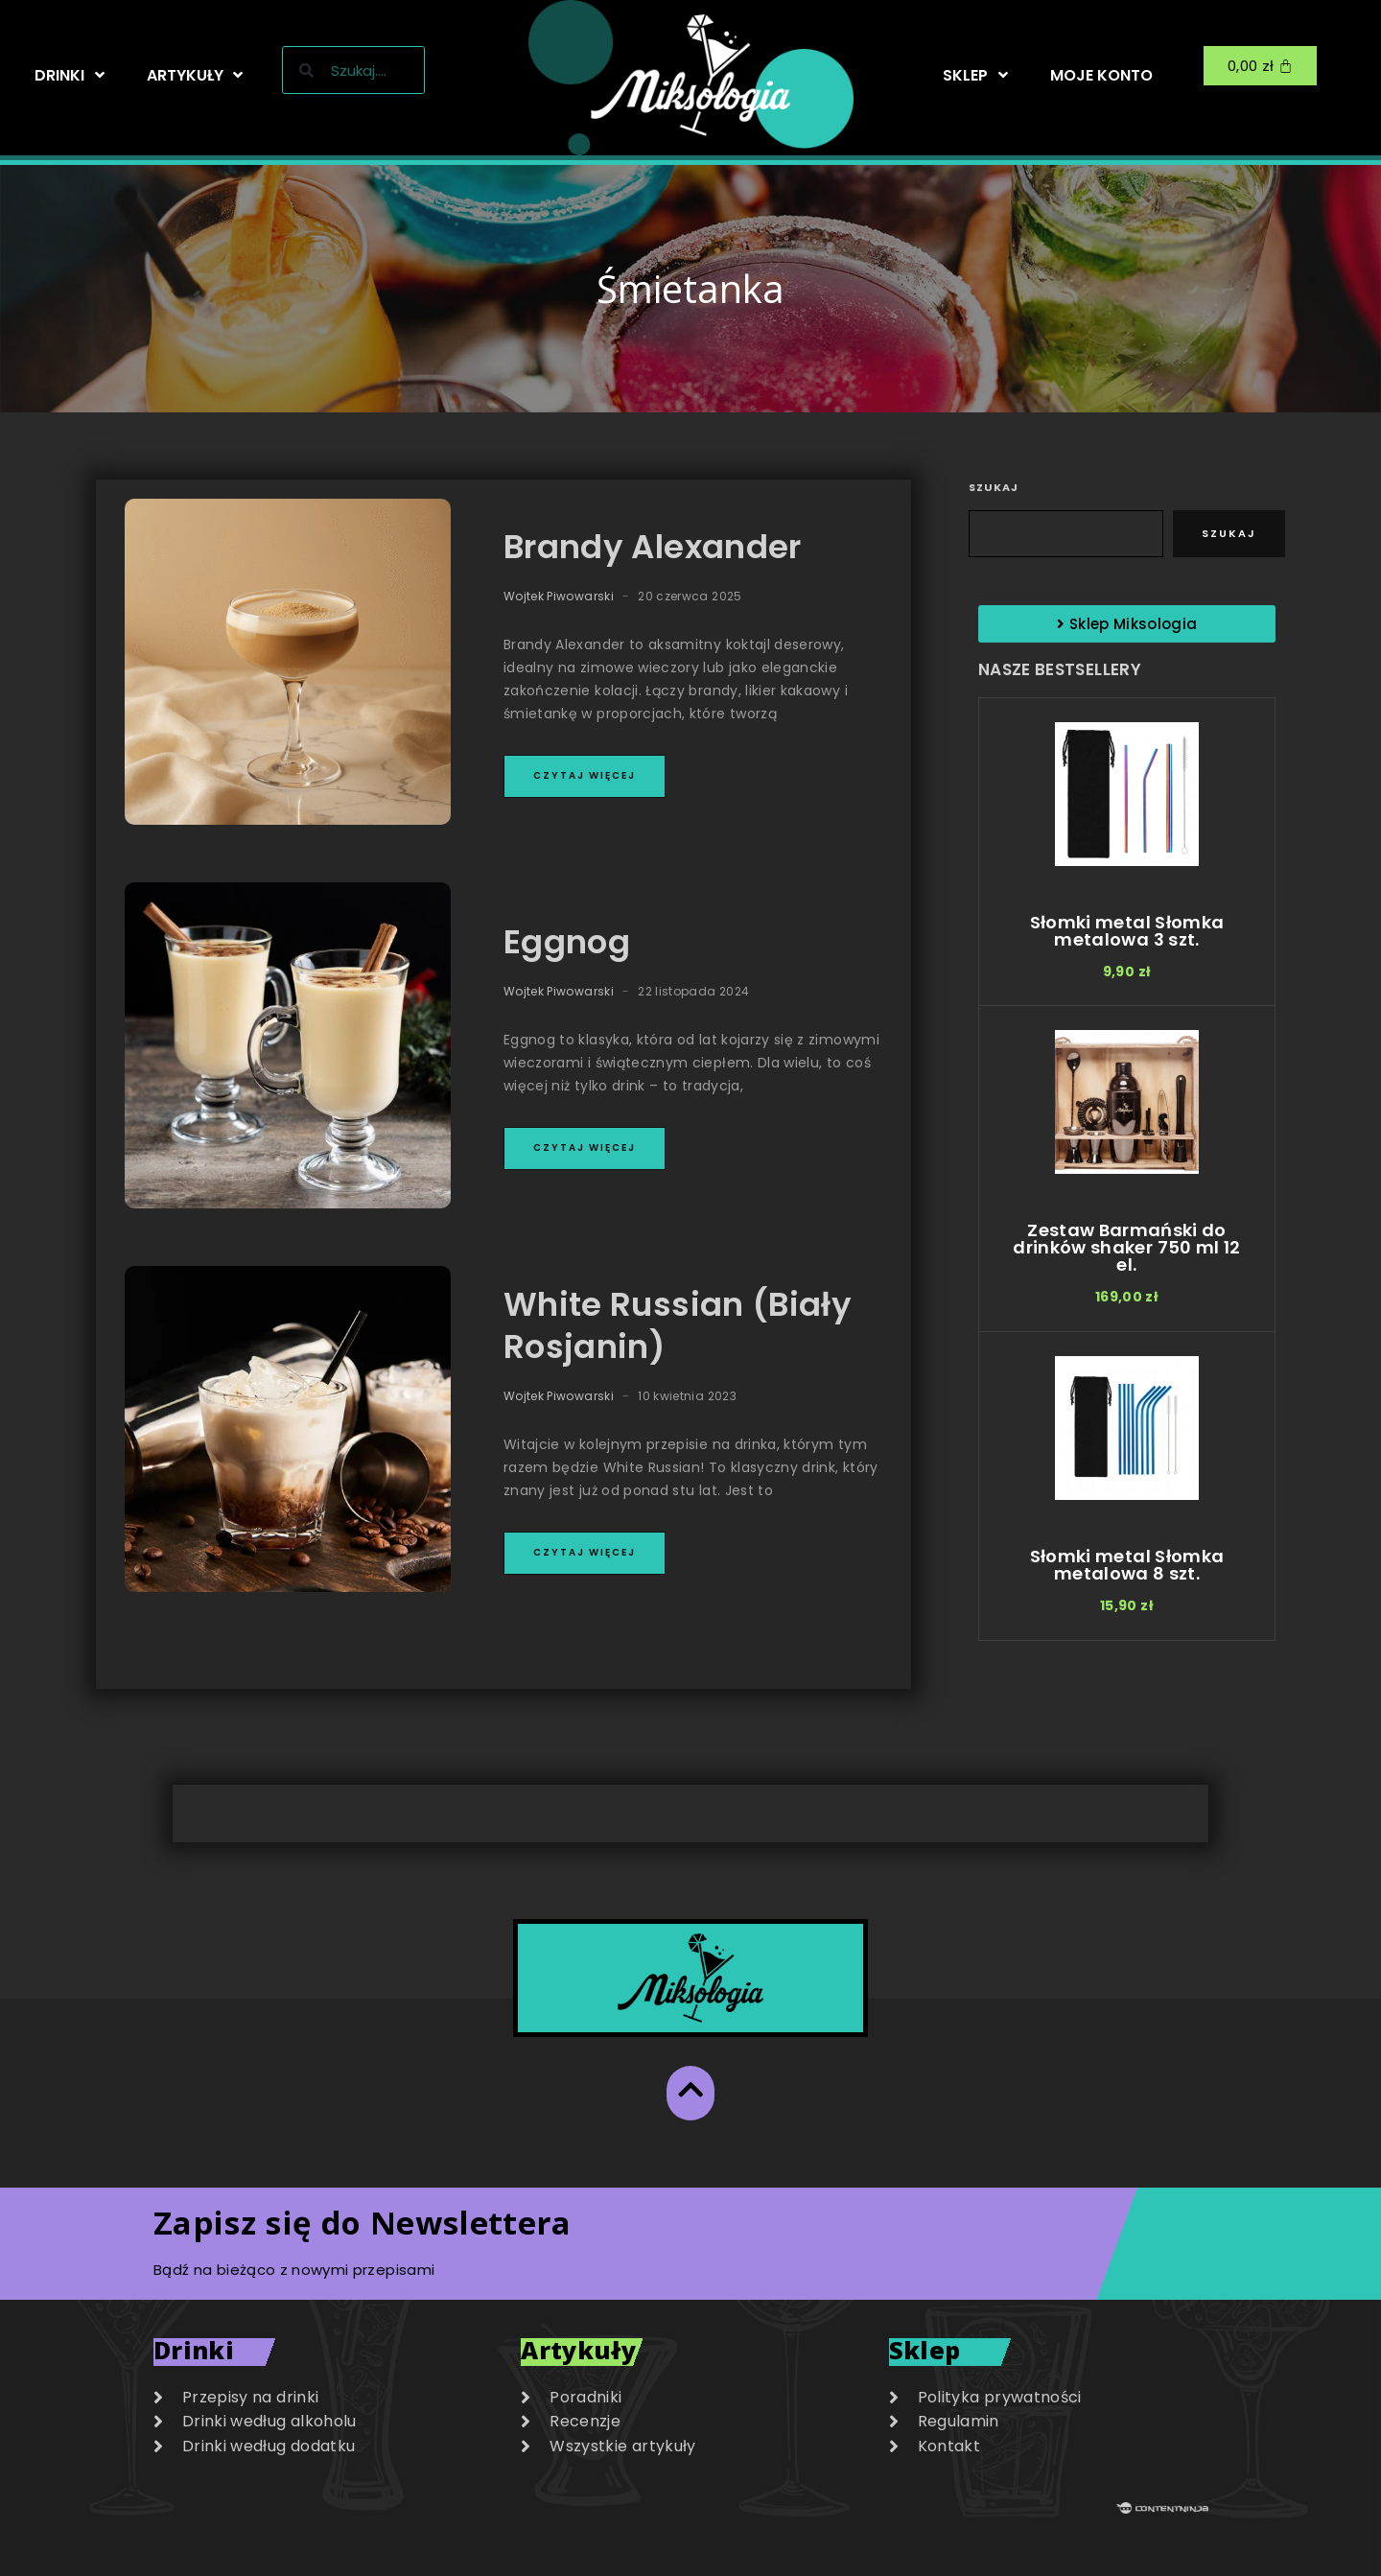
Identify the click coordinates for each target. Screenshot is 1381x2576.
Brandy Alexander (652, 547)
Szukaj (993, 487)
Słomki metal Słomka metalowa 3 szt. (1127, 930)
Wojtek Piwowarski (558, 596)
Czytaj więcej (584, 775)
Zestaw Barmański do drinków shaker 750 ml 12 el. (1126, 1247)
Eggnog (566, 942)
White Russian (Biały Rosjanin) (677, 1325)
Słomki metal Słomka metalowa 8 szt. (1127, 1564)
